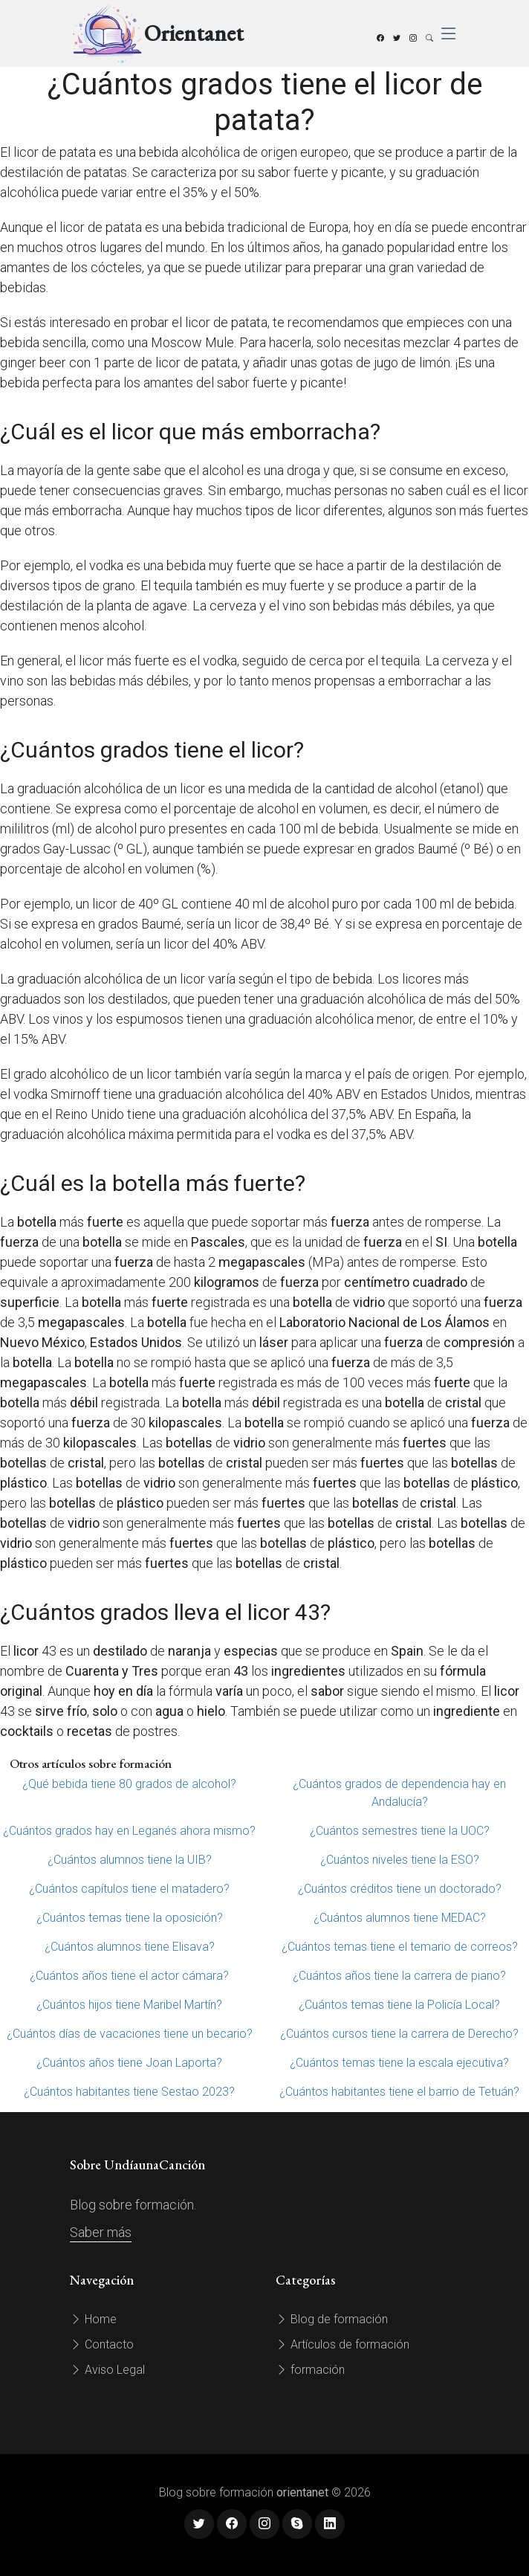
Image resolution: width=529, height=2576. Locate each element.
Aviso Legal (107, 2370)
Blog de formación (332, 2319)
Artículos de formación (342, 2344)
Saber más (101, 2232)
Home (93, 2319)
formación (310, 2370)
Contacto (102, 2344)
